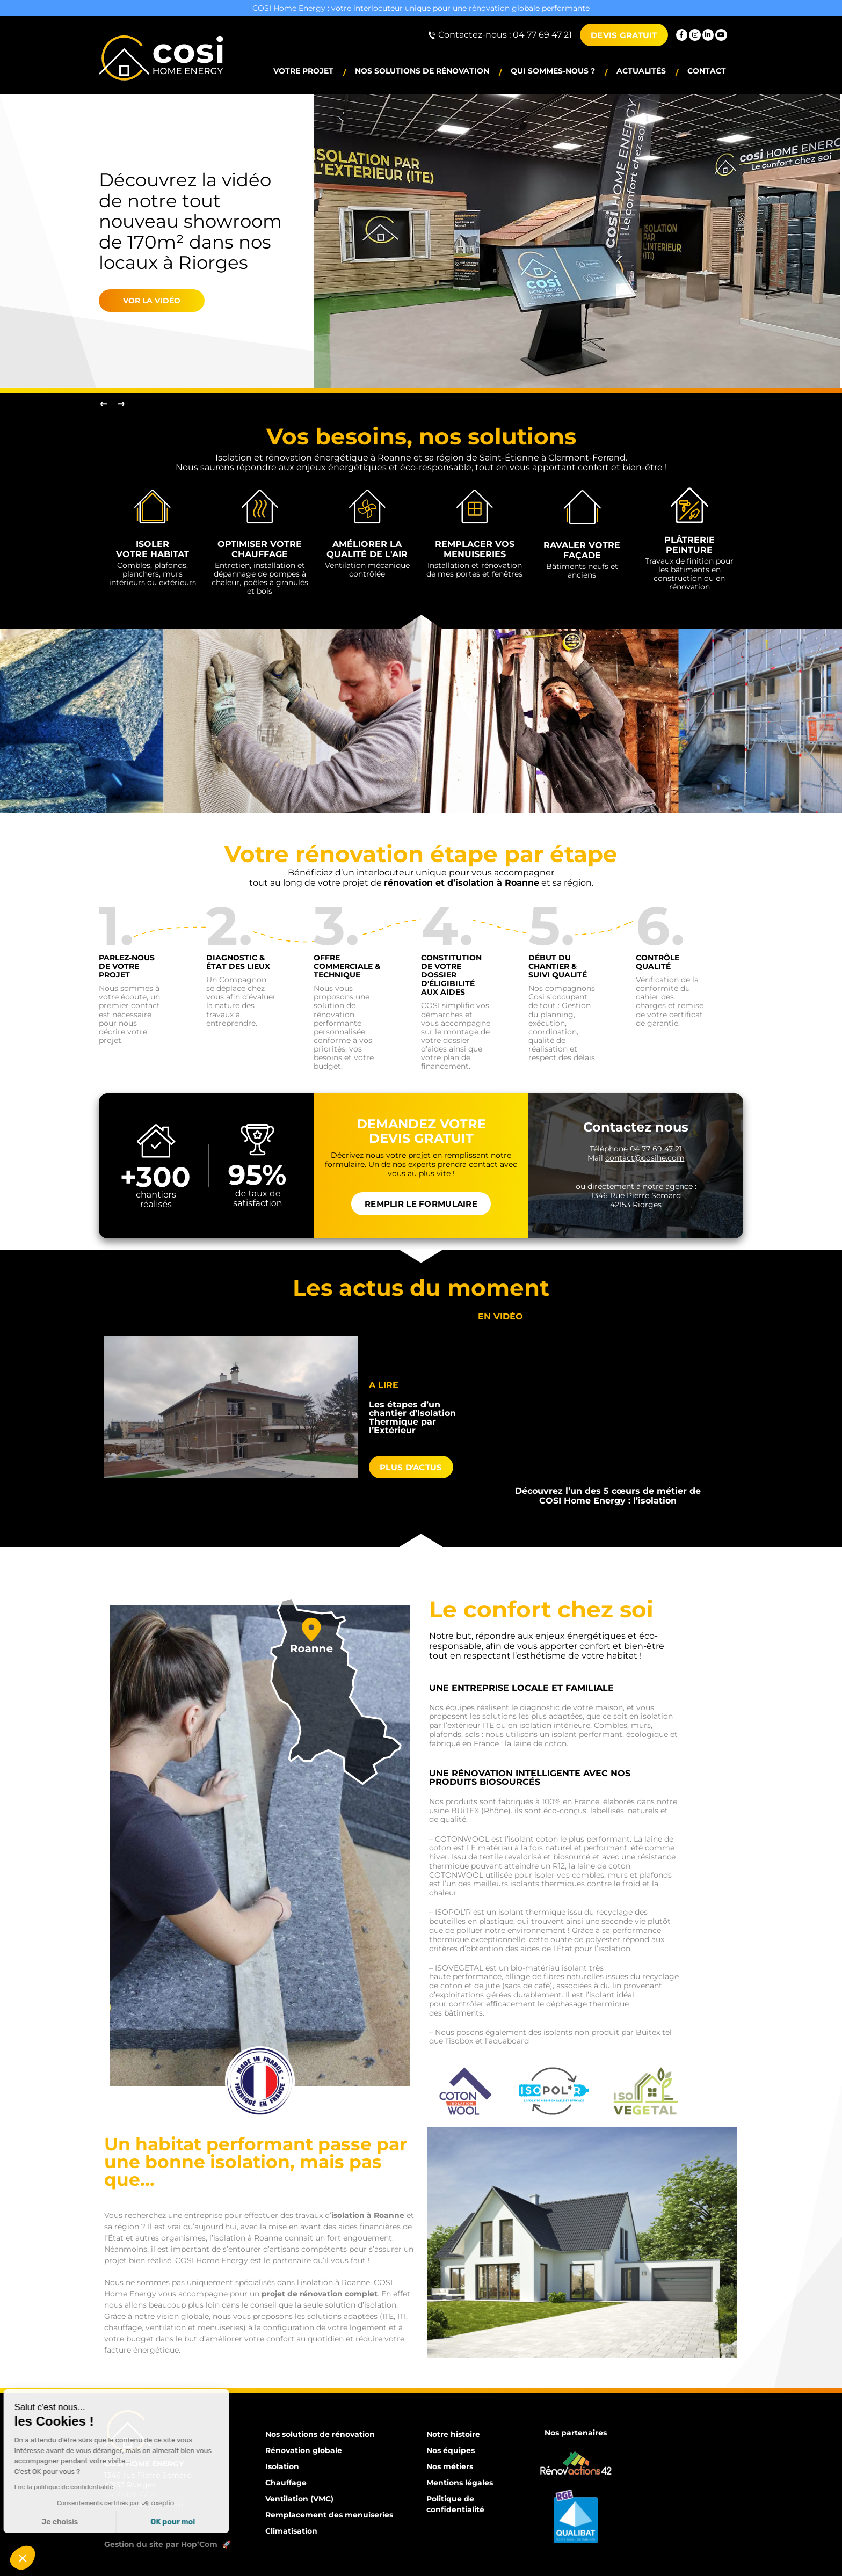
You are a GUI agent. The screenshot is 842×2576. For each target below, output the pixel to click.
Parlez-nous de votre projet (127, 966)
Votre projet (303, 71)
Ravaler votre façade (581, 550)
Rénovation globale (303, 2450)
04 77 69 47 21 (130, 2494)
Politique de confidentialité (455, 2504)
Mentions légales (459, 2482)
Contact (706, 71)
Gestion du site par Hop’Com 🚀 (168, 2544)
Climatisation (291, 2531)
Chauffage (286, 2482)
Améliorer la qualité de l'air (367, 549)
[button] (22, 2558)
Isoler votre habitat (152, 549)
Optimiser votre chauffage (259, 549)
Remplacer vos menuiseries (474, 549)
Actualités (641, 71)
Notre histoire (453, 2434)
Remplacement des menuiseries (329, 2515)
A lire (383, 1385)
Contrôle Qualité (657, 962)
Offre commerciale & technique (347, 966)
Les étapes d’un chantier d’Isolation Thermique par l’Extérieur (412, 1417)
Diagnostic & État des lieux (238, 962)
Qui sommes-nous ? (553, 71)
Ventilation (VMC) (299, 2499)
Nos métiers (449, 2466)
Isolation (282, 2466)
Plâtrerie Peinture (689, 544)
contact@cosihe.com (144, 2504)
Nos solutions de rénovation (422, 71)
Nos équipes (450, 2450)
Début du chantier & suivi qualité (557, 966)
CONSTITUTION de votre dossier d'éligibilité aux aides (451, 975)
